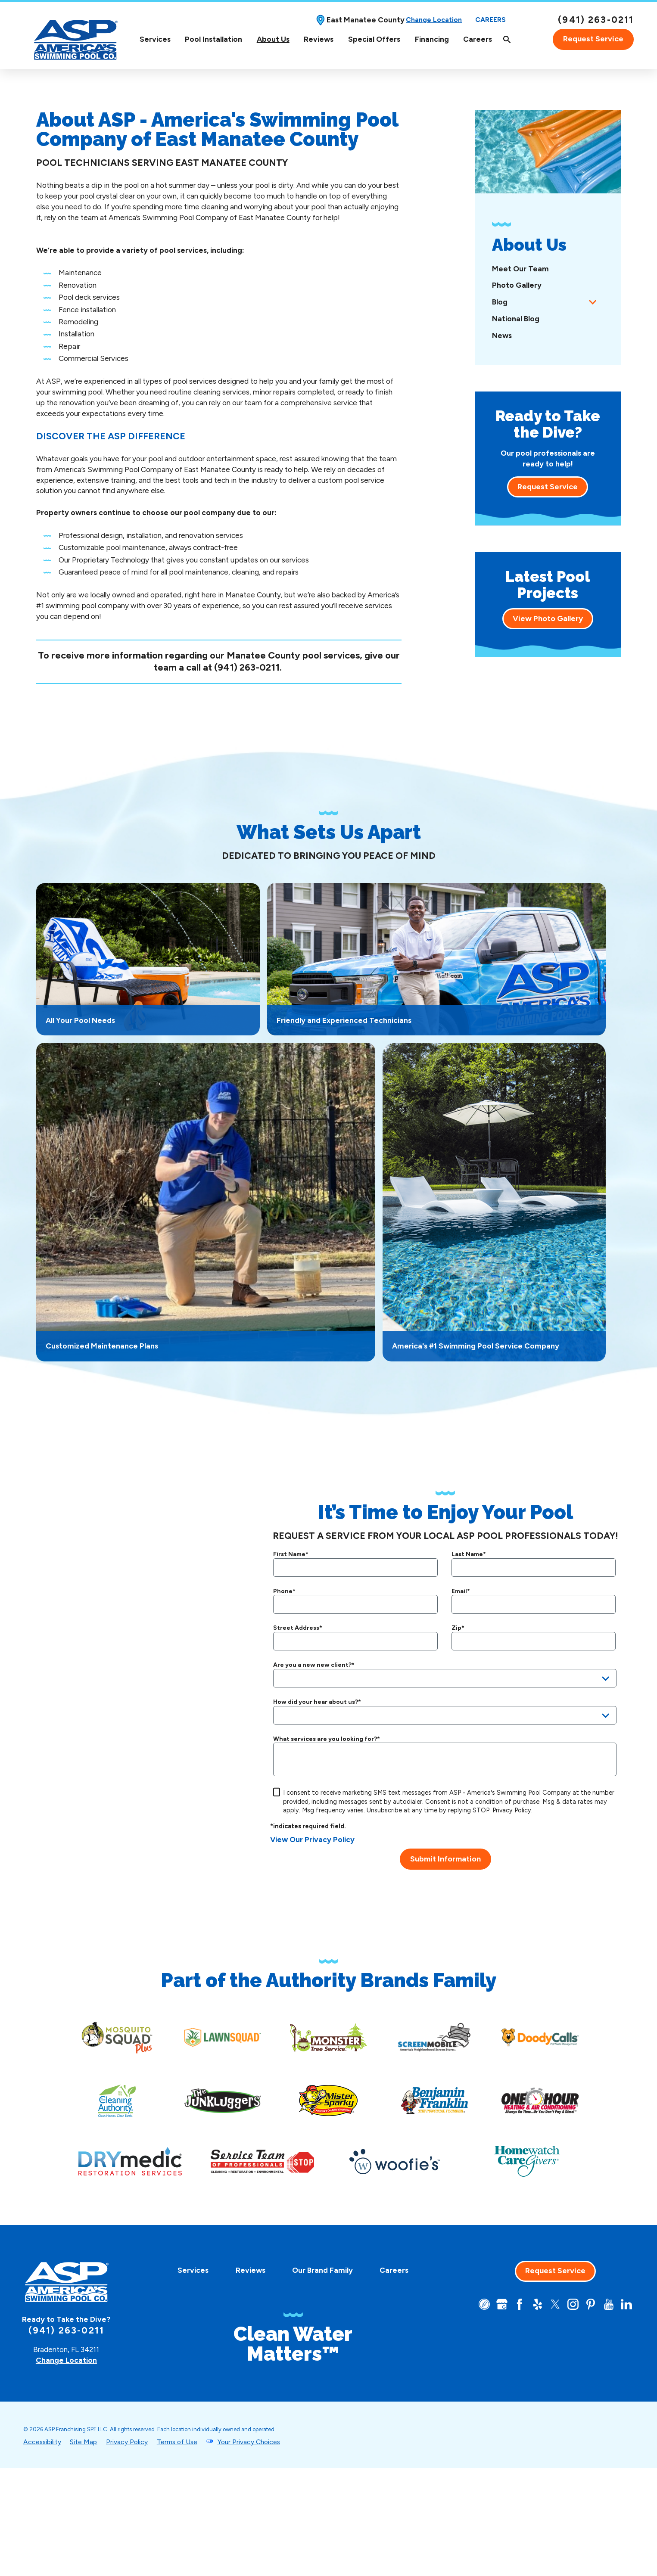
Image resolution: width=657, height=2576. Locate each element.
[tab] (593, 302)
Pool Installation (213, 39)
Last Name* (468, 1554)
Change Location (434, 20)
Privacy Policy (511, 1810)
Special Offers (374, 39)
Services (155, 39)
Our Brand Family (322, 2270)
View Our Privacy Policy (312, 1839)
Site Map (83, 2442)
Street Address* (297, 1628)
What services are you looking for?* (326, 1739)
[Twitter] (555, 2304)
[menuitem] (155, 39)
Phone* (284, 1591)
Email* (460, 1591)
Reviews (318, 39)
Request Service (593, 39)
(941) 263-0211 (596, 19)
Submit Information (445, 1859)
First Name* (290, 1554)
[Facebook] (519, 2304)
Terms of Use (177, 2442)
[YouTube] (608, 2304)
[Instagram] (573, 2304)
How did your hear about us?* (317, 1702)
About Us (273, 39)
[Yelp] (537, 2304)
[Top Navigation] (342, 39)
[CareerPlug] (484, 2304)
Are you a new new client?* (314, 1665)
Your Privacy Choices (249, 2442)
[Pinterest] (590, 2304)
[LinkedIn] (626, 2304)
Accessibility (42, 2442)
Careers (490, 20)
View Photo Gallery (548, 618)
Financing (432, 39)
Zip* (457, 1628)
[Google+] (502, 2304)
